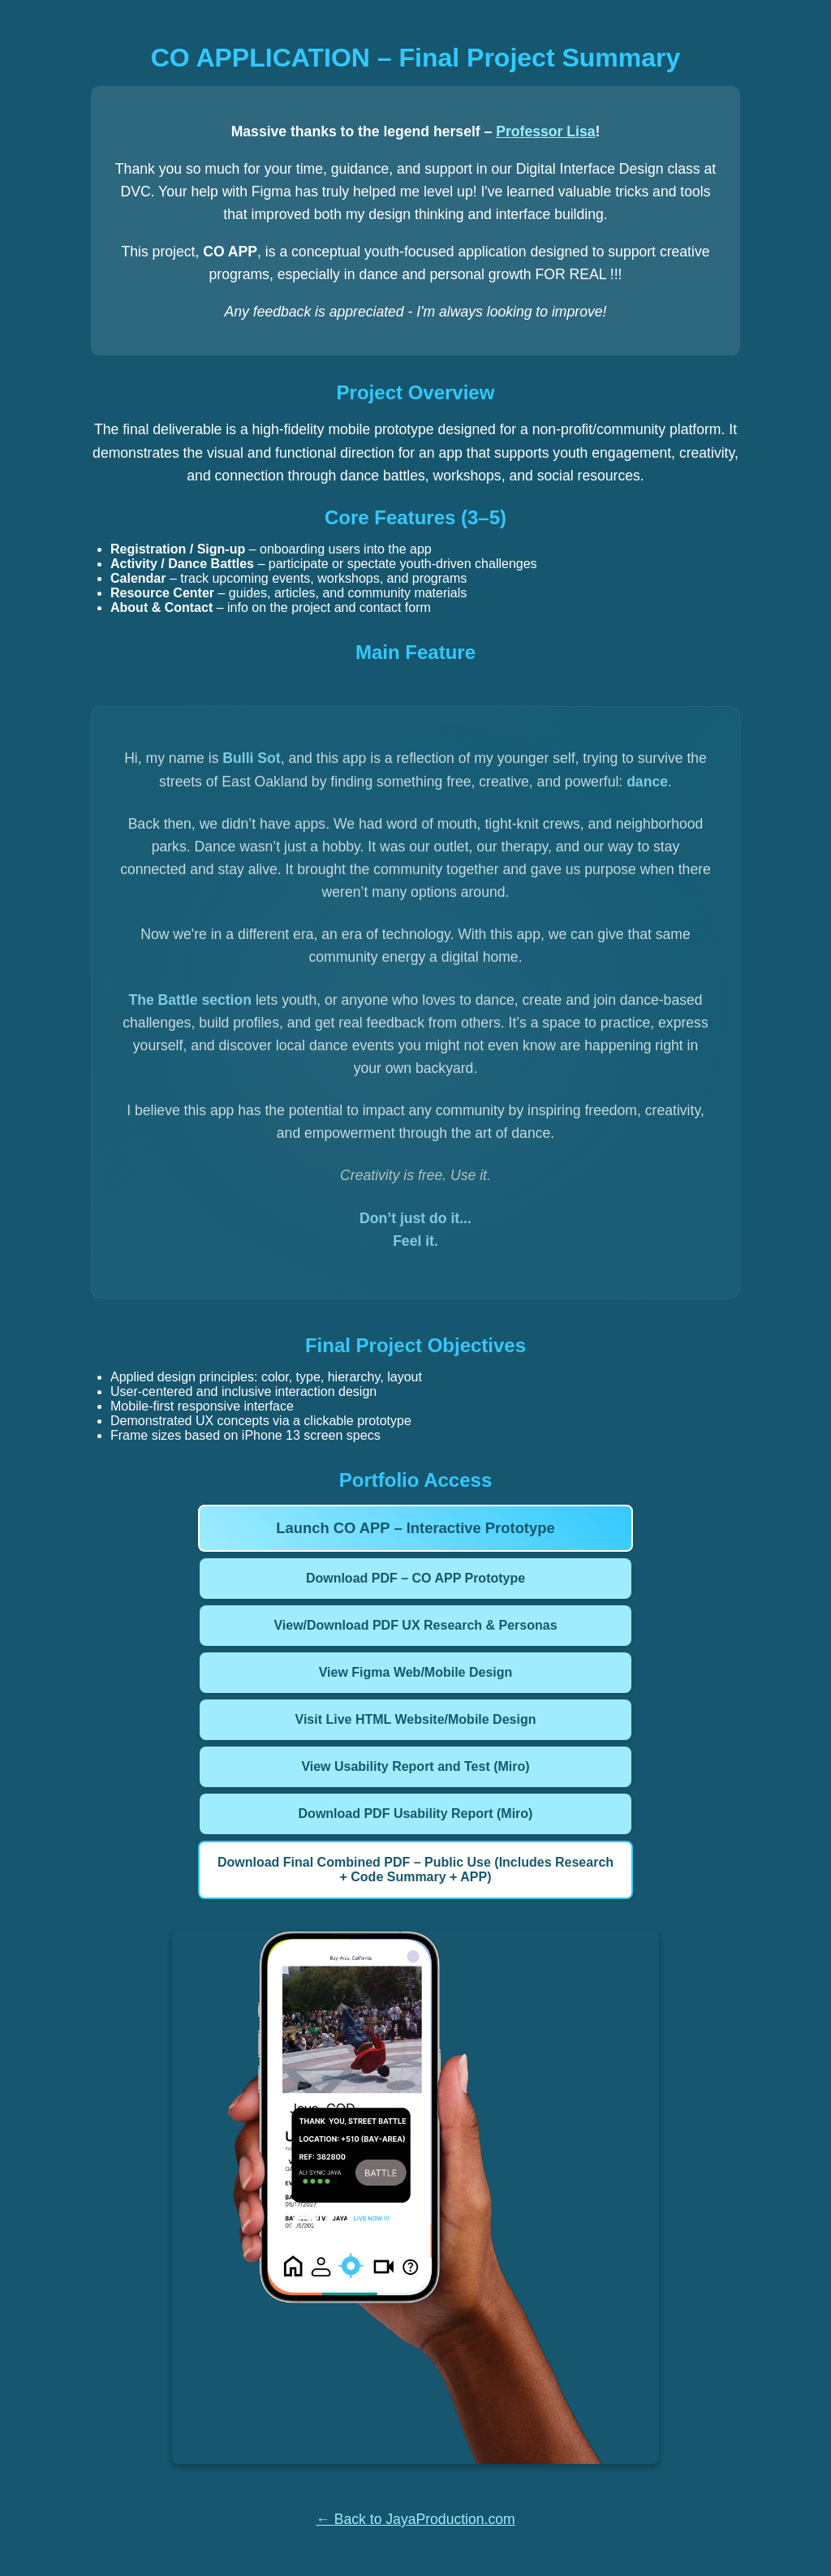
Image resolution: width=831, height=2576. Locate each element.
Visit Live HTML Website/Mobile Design (415, 1719)
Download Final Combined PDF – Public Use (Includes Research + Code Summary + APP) (415, 1869)
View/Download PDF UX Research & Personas (415, 1625)
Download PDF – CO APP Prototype (415, 1578)
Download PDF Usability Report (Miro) (416, 1813)
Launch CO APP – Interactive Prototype (415, 1527)
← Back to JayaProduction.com (415, 2519)
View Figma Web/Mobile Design (416, 1672)
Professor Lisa (545, 131)
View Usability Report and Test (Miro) (415, 1766)
